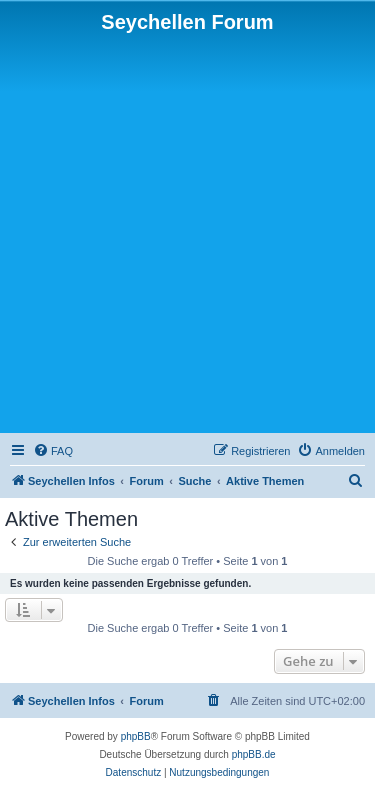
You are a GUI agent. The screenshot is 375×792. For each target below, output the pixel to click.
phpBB (136, 736)
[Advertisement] (187, 231)
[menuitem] (53, 451)
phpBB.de (254, 754)
